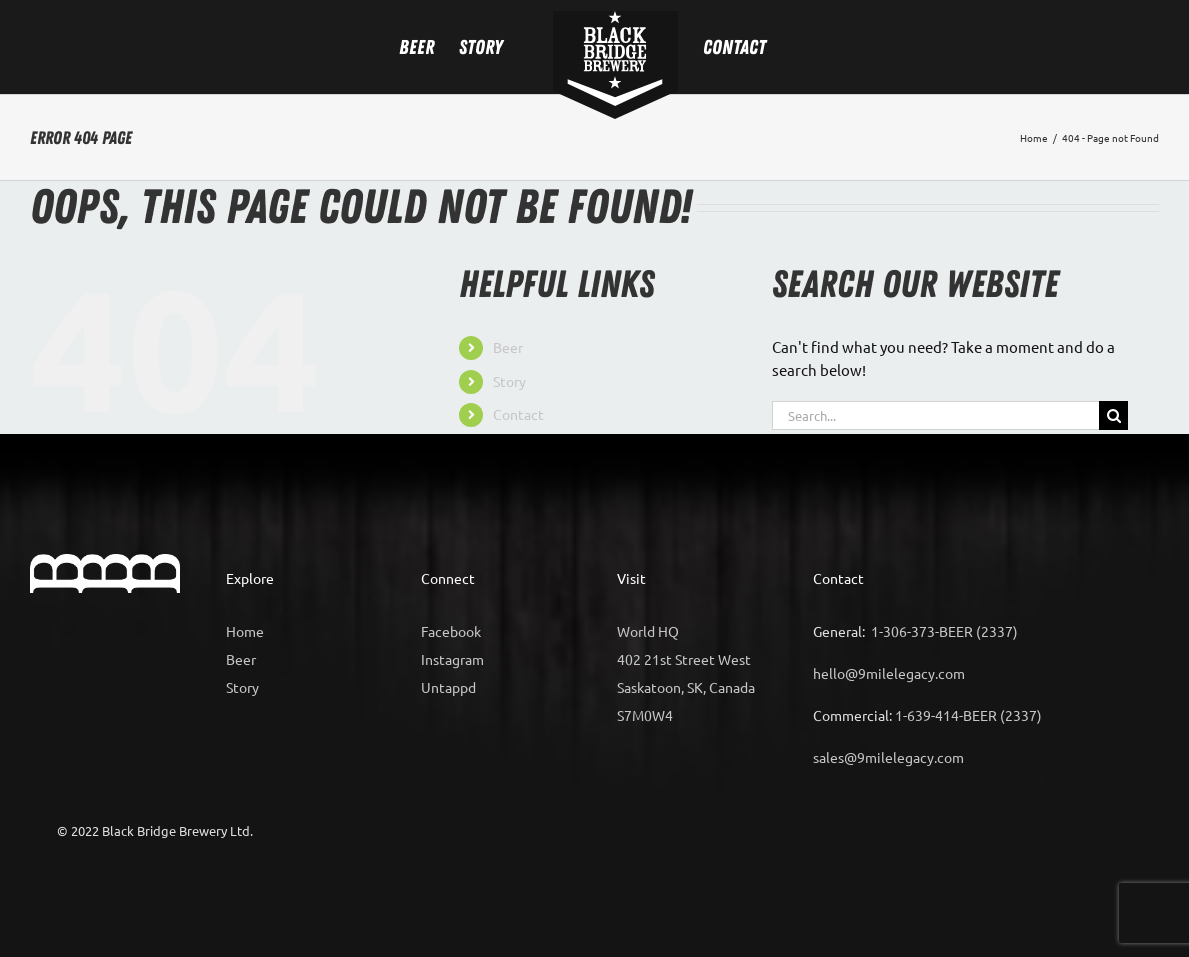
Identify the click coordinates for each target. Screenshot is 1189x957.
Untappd (448, 687)
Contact (518, 414)
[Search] (1113, 415)
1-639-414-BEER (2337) (968, 715)
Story (509, 381)
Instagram (452, 659)
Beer (508, 347)
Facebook (451, 631)
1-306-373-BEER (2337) (944, 631)
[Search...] (935, 415)
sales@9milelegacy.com (888, 757)
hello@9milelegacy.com (889, 673)
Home (245, 631)
